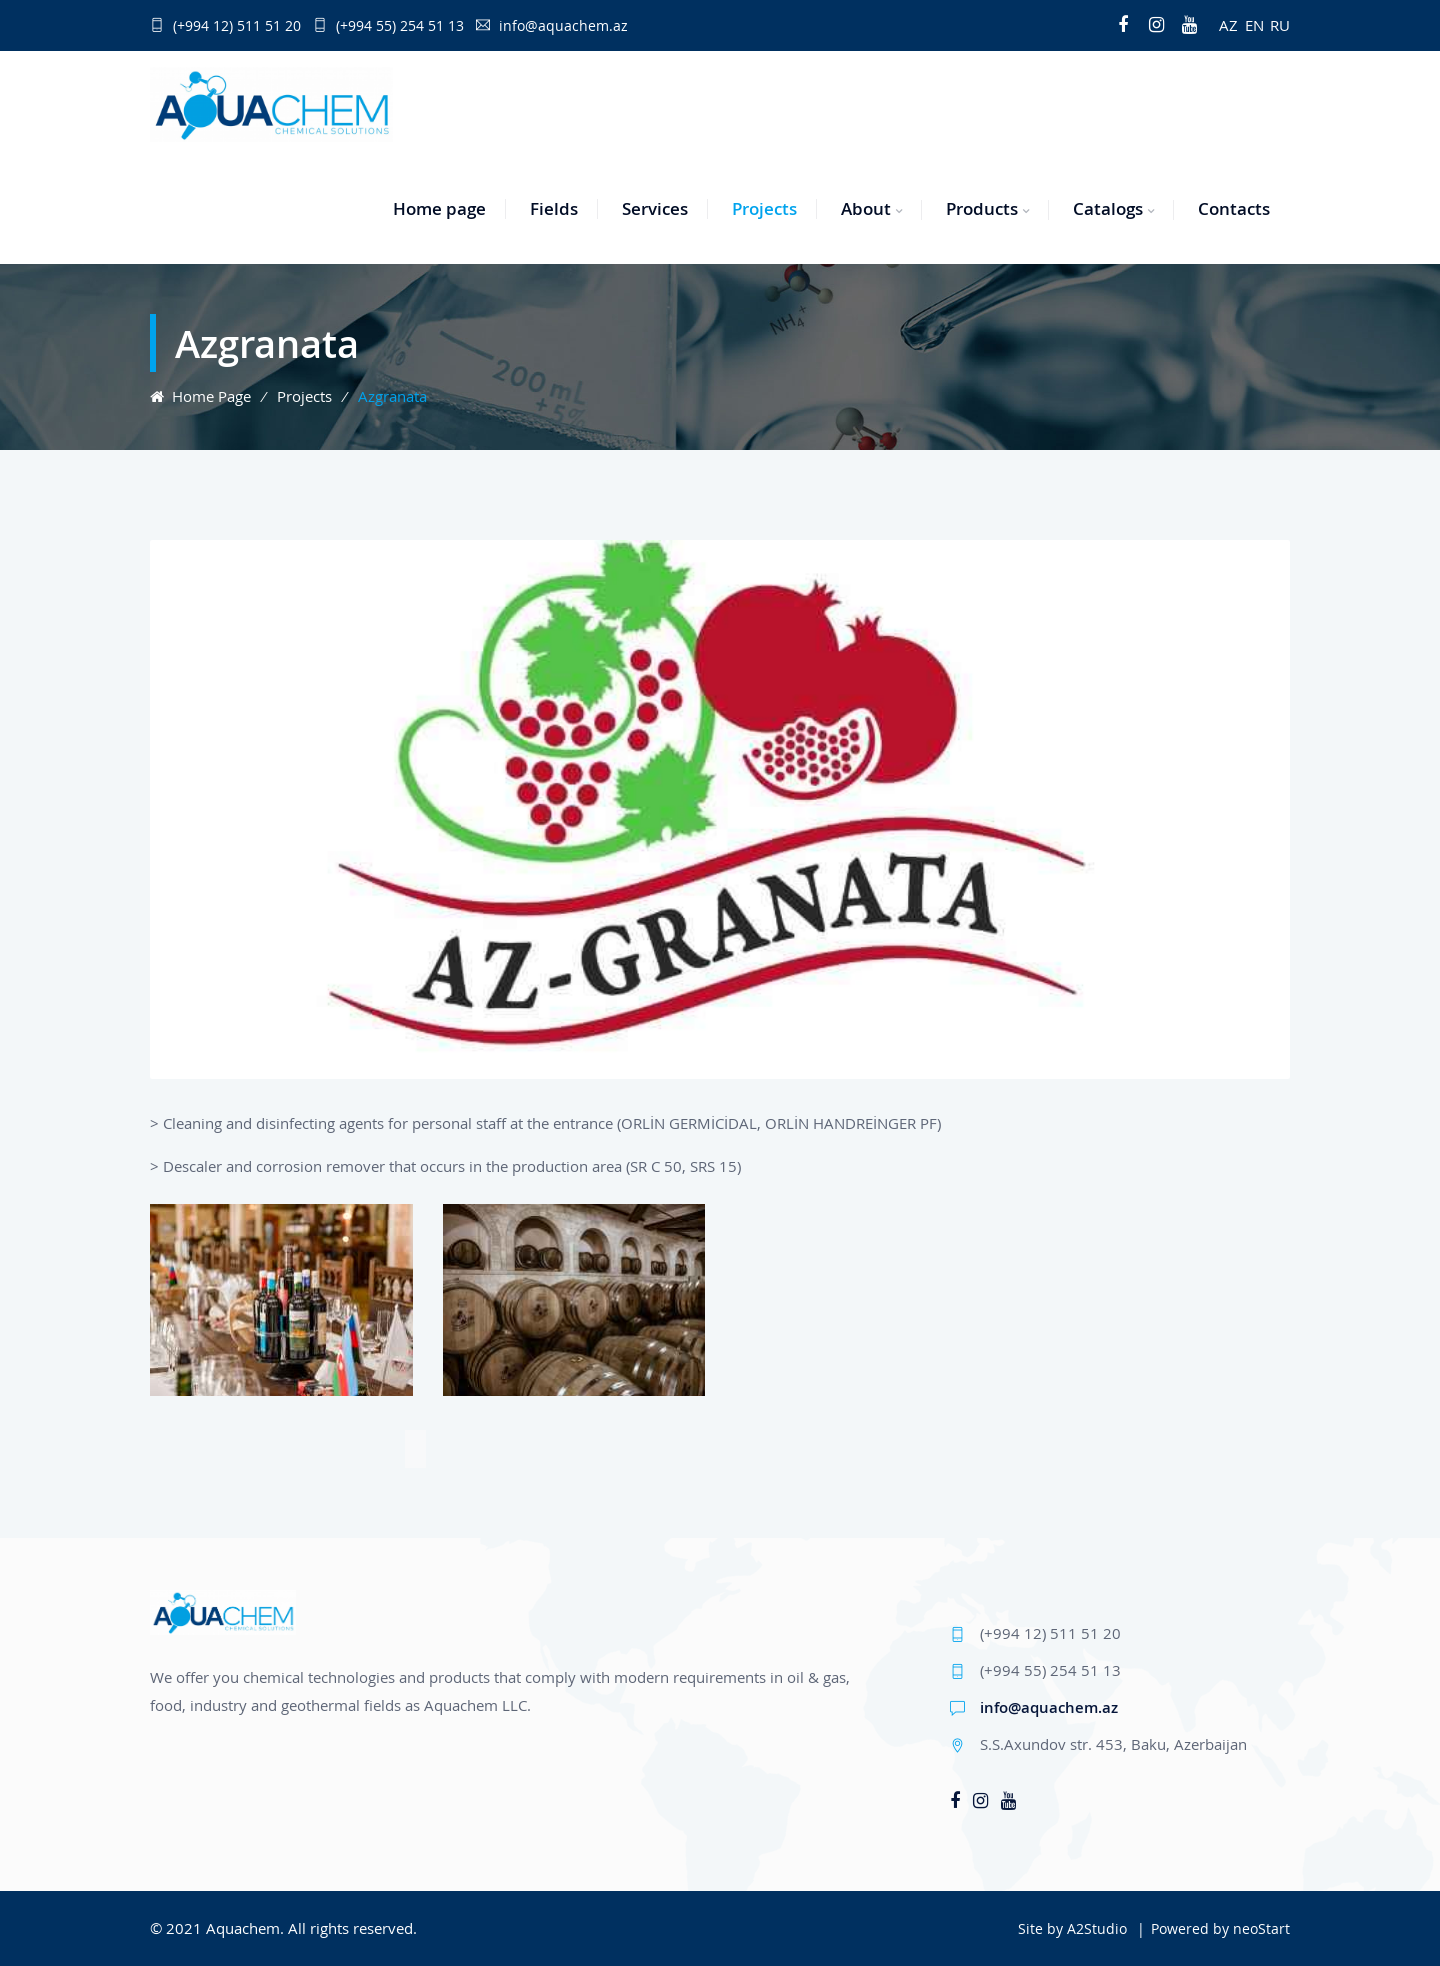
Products (982, 208)
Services (655, 208)
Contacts (1234, 208)
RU (1280, 25)
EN (1254, 25)
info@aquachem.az (1049, 1707)
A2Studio (1097, 1928)
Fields (554, 208)
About (866, 208)
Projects (764, 208)
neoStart (1261, 1928)
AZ (1228, 25)
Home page (439, 208)
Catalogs (1108, 208)
